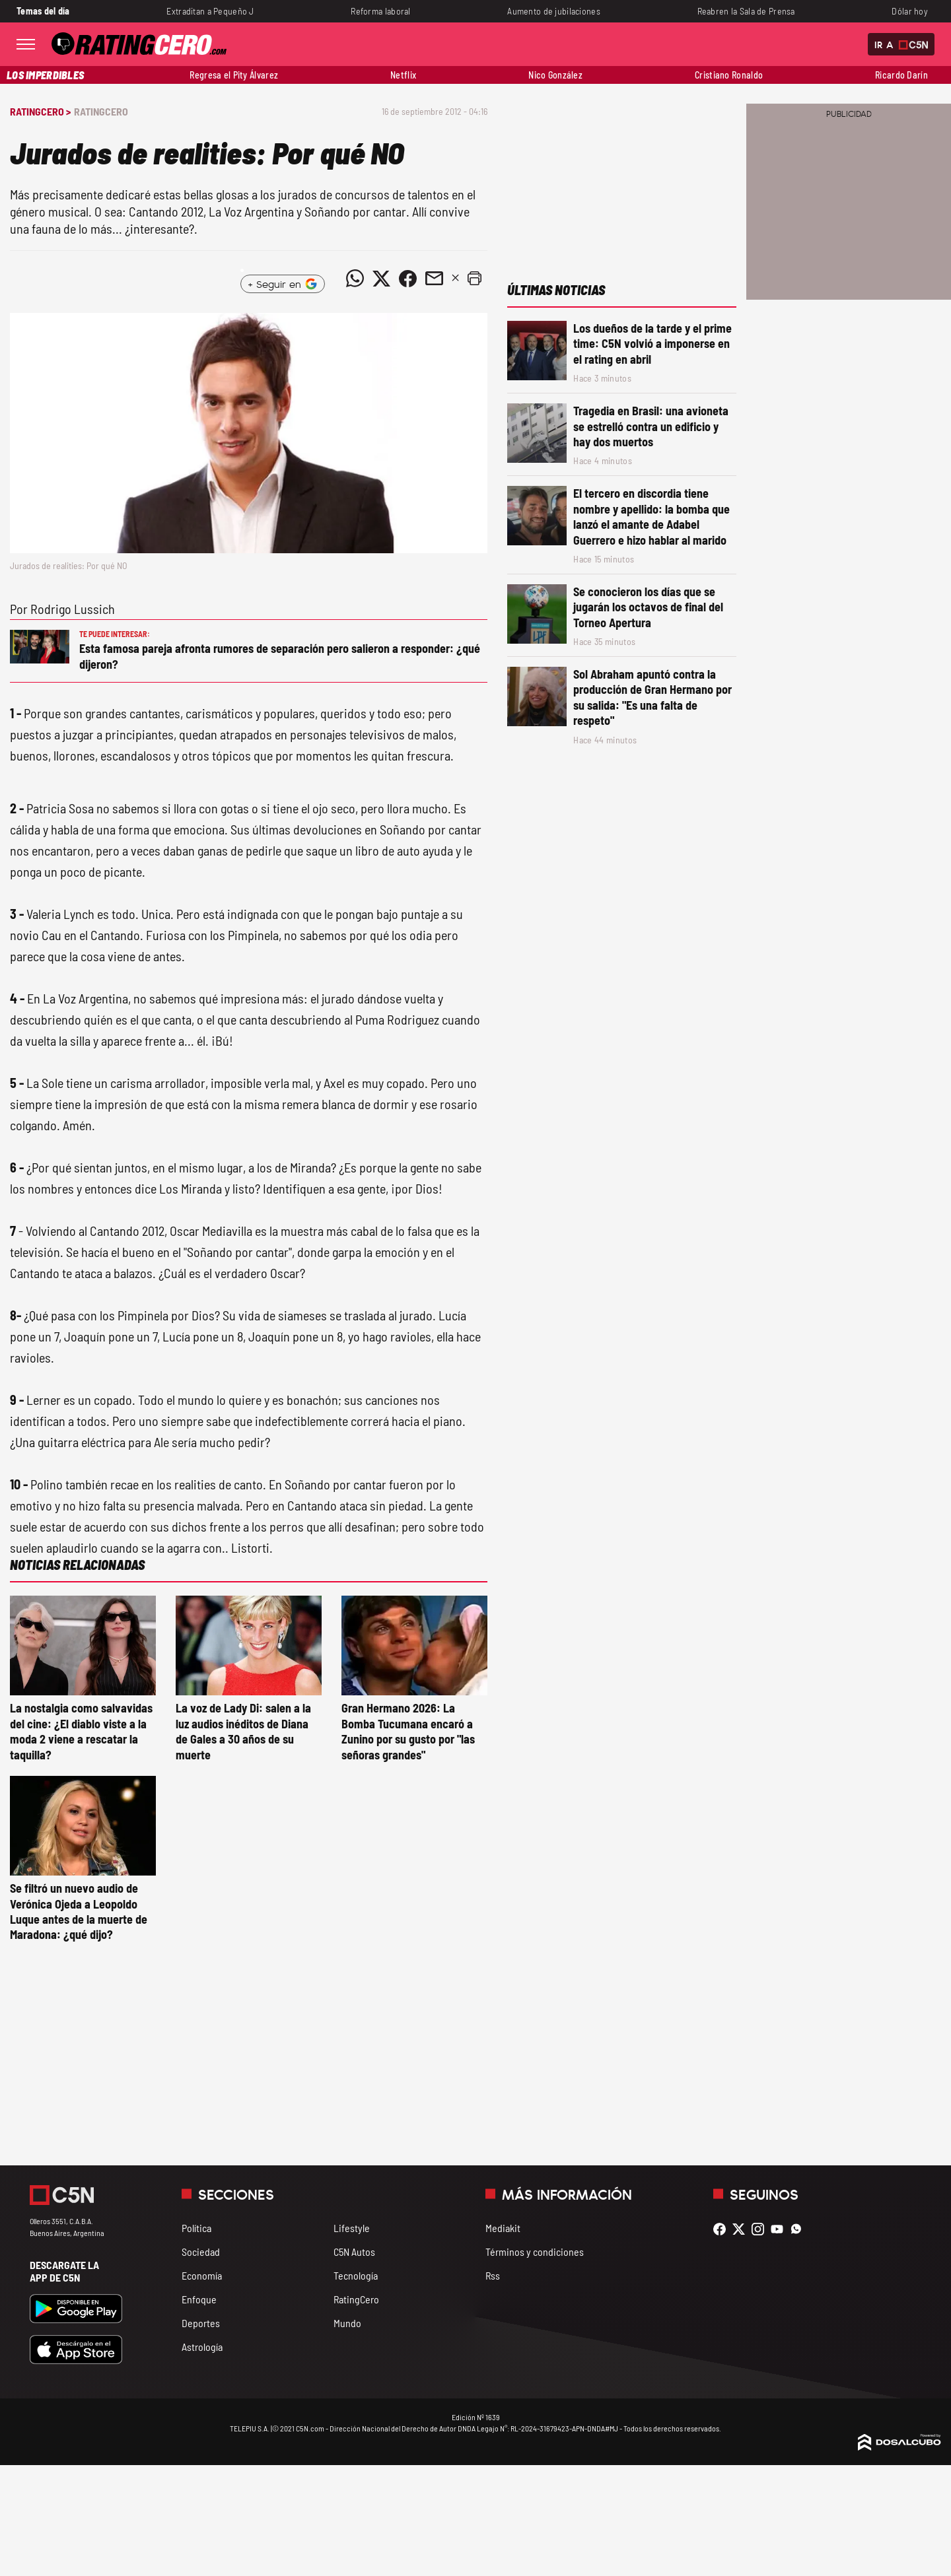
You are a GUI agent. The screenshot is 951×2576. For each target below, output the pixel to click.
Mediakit (502, 2227)
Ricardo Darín (901, 75)
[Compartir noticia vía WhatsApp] (354, 278)
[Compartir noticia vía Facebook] (407, 278)
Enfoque (199, 2299)
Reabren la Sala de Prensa (746, 11)
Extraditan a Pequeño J (210, 11)
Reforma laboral (380, 11)
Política (196, 2227)
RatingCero (101, 111)
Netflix (403, 75)
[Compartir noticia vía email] (434, 278)
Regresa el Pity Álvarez (234, 75)
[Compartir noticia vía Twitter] (381, 278)
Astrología (202, 2346)
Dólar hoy (910, 11)
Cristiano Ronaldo (729, 75)
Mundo (347, 2323)
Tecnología (356, 2275)
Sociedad (201, 2251)
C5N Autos (354, 2251)
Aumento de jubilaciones (553, 11)
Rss (492, 2275)
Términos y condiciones (534, 2251)
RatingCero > (40, 111)
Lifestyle (352, 2227)
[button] (474, 278)
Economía (202, 2275)
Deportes (201, 2323)
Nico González (555, 75)
